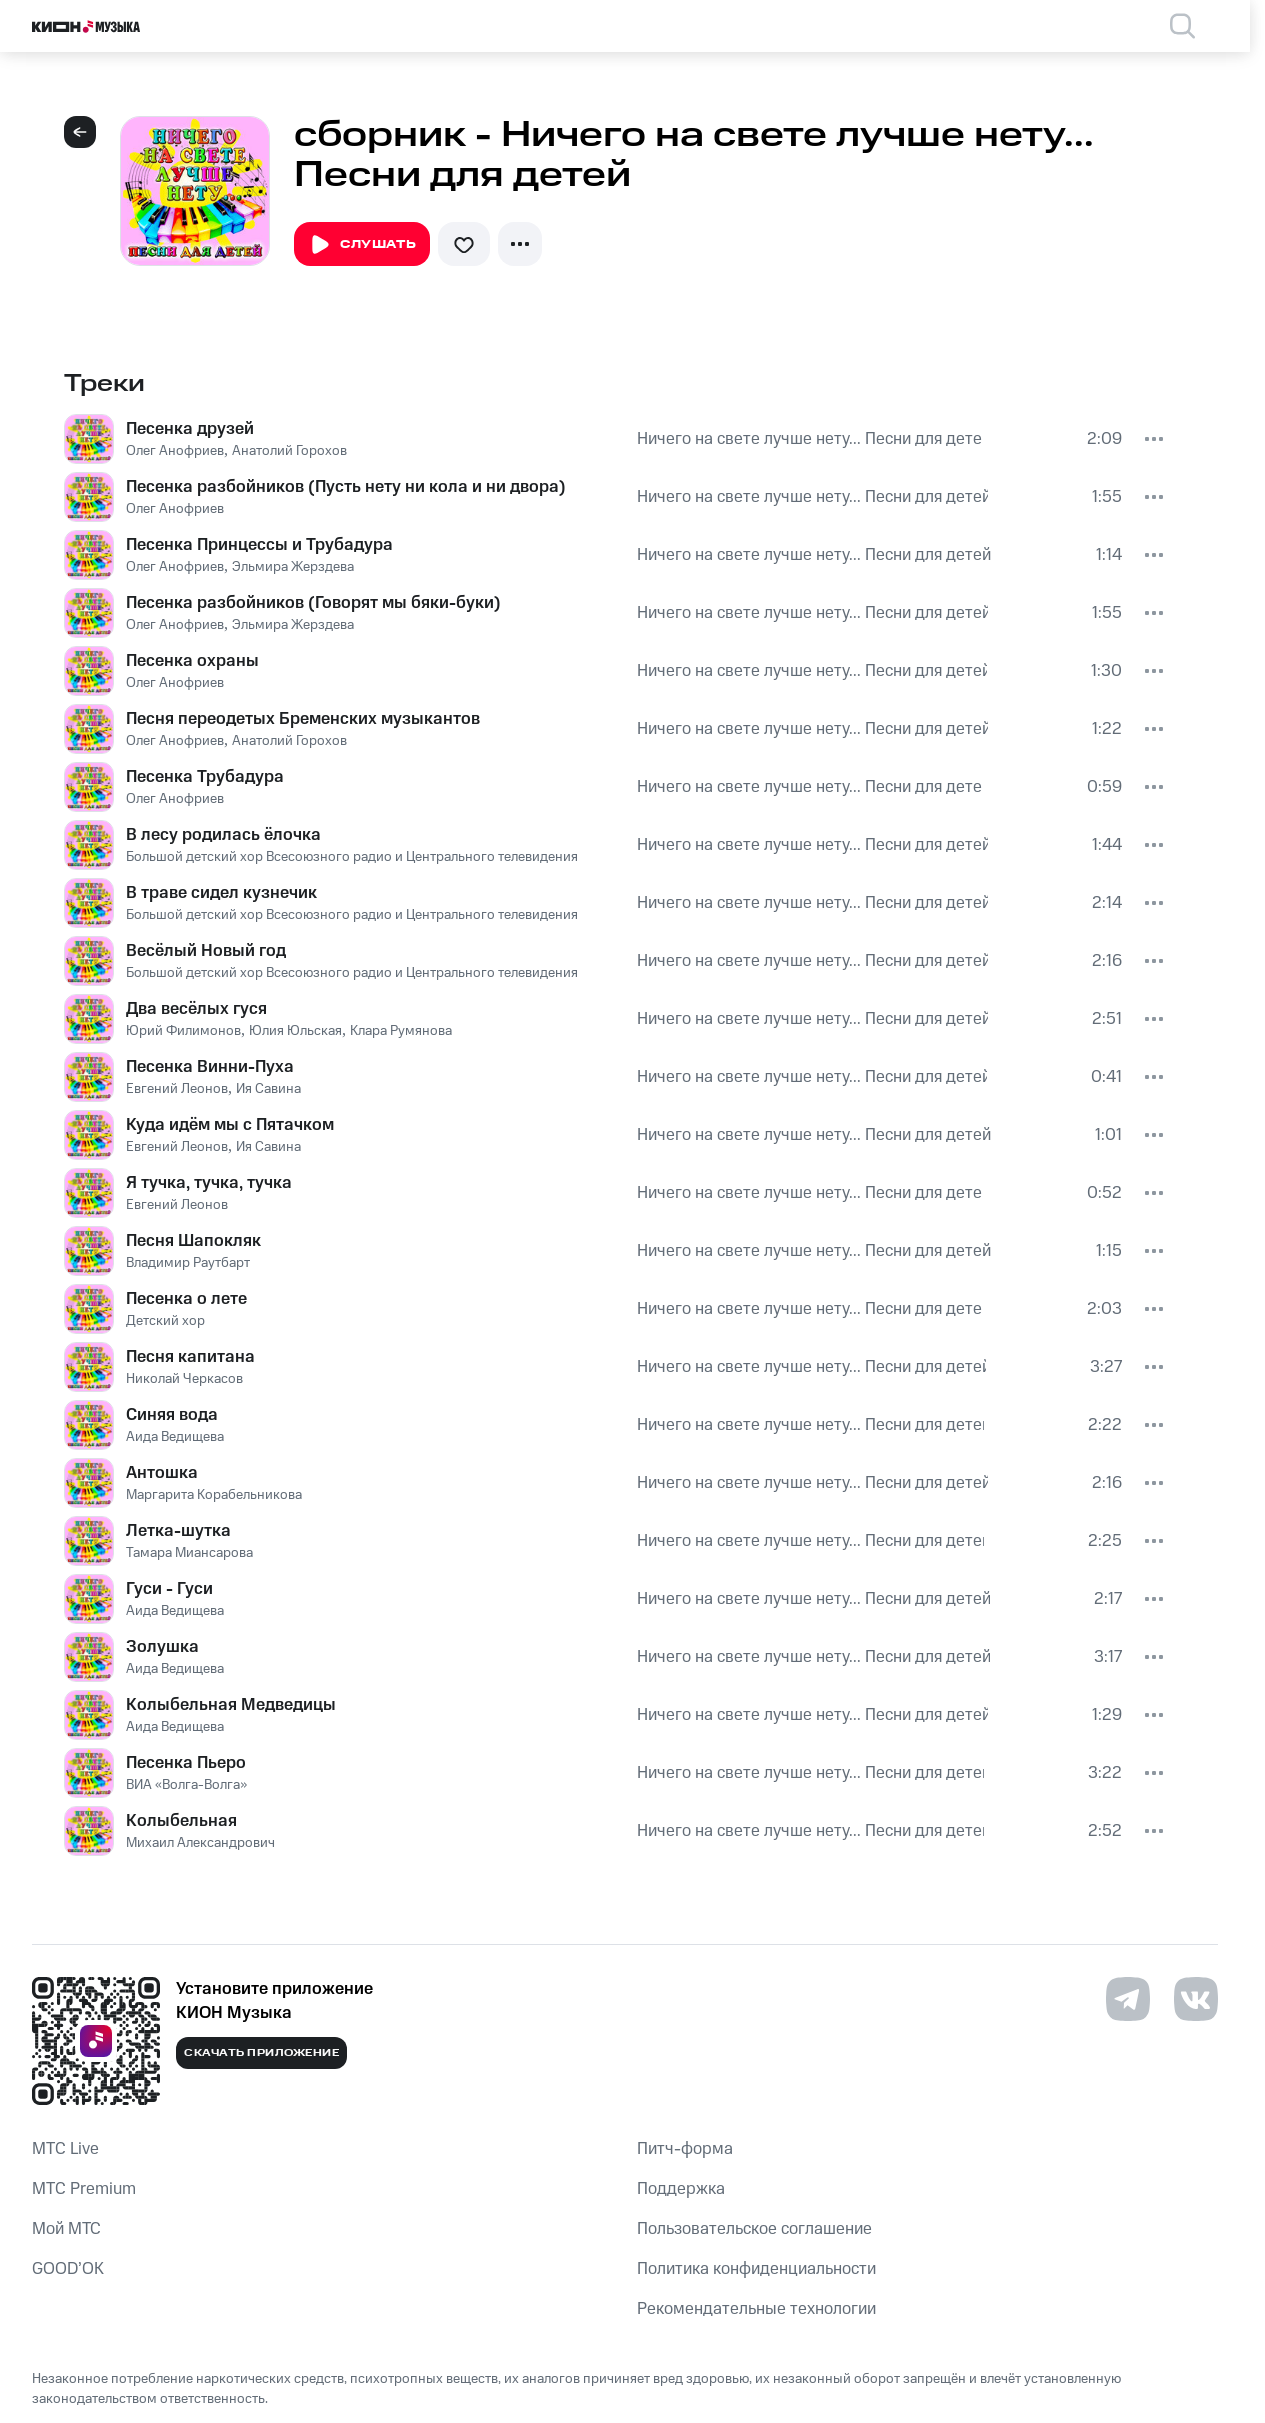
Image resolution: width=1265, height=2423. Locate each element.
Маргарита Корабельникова (214, 1495)
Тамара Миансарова (189, 1553)
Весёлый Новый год (206, 951)
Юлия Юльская (295, 1031)
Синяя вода (172, 1415)
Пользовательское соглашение (754, 2229)
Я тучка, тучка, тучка (209, 1183)
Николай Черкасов (184, 1379)
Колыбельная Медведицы (231, 1705)
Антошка (162, 1473)
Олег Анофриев (175, 451)
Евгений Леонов (177, 1089)
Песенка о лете (186, 1299)
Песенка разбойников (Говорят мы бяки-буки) (313, 603)
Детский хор (165, 1321)
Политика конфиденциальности (756, 2269)
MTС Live (65, 2149)
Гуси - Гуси (169, 1589)
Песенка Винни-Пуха (210, 1067)
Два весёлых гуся (196, 1009)
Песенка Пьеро (186, 1763)
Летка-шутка (178, 1531)
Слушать (362, 245)
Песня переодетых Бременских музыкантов (303, 719)
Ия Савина (268, 1089)
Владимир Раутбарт (188, 1263)
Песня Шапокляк (193, 1241)
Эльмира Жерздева (293, 567)
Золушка (162, 1647)
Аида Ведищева (175, 1437)
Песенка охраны (192, 661)
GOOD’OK (68, 2269)
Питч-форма (685, 2149)
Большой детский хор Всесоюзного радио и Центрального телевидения (352, 857)
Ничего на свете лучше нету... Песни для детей (810, 439)
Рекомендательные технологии (756, 2309)
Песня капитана (190, 1357)
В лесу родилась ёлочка (223, 835)
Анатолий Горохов (289, 451)
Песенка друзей (190, 429)
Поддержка (681, 2189)
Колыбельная (181, 1821)
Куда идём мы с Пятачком (230, 1125)
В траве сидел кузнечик (221, 893)
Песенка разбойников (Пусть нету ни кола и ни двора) (346, 487)
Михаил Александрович (200, 1843)
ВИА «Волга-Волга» (186, 1785)
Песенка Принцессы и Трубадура (259, 545)
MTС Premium (84, 2189)
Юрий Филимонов (183, 1031)
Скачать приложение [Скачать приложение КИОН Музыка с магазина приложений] (261, 2053)
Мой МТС (66, 2229)
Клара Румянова (401, 1031)
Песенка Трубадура (205, 777)
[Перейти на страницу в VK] (1196, 1999)
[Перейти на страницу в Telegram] (1128, 1999)
